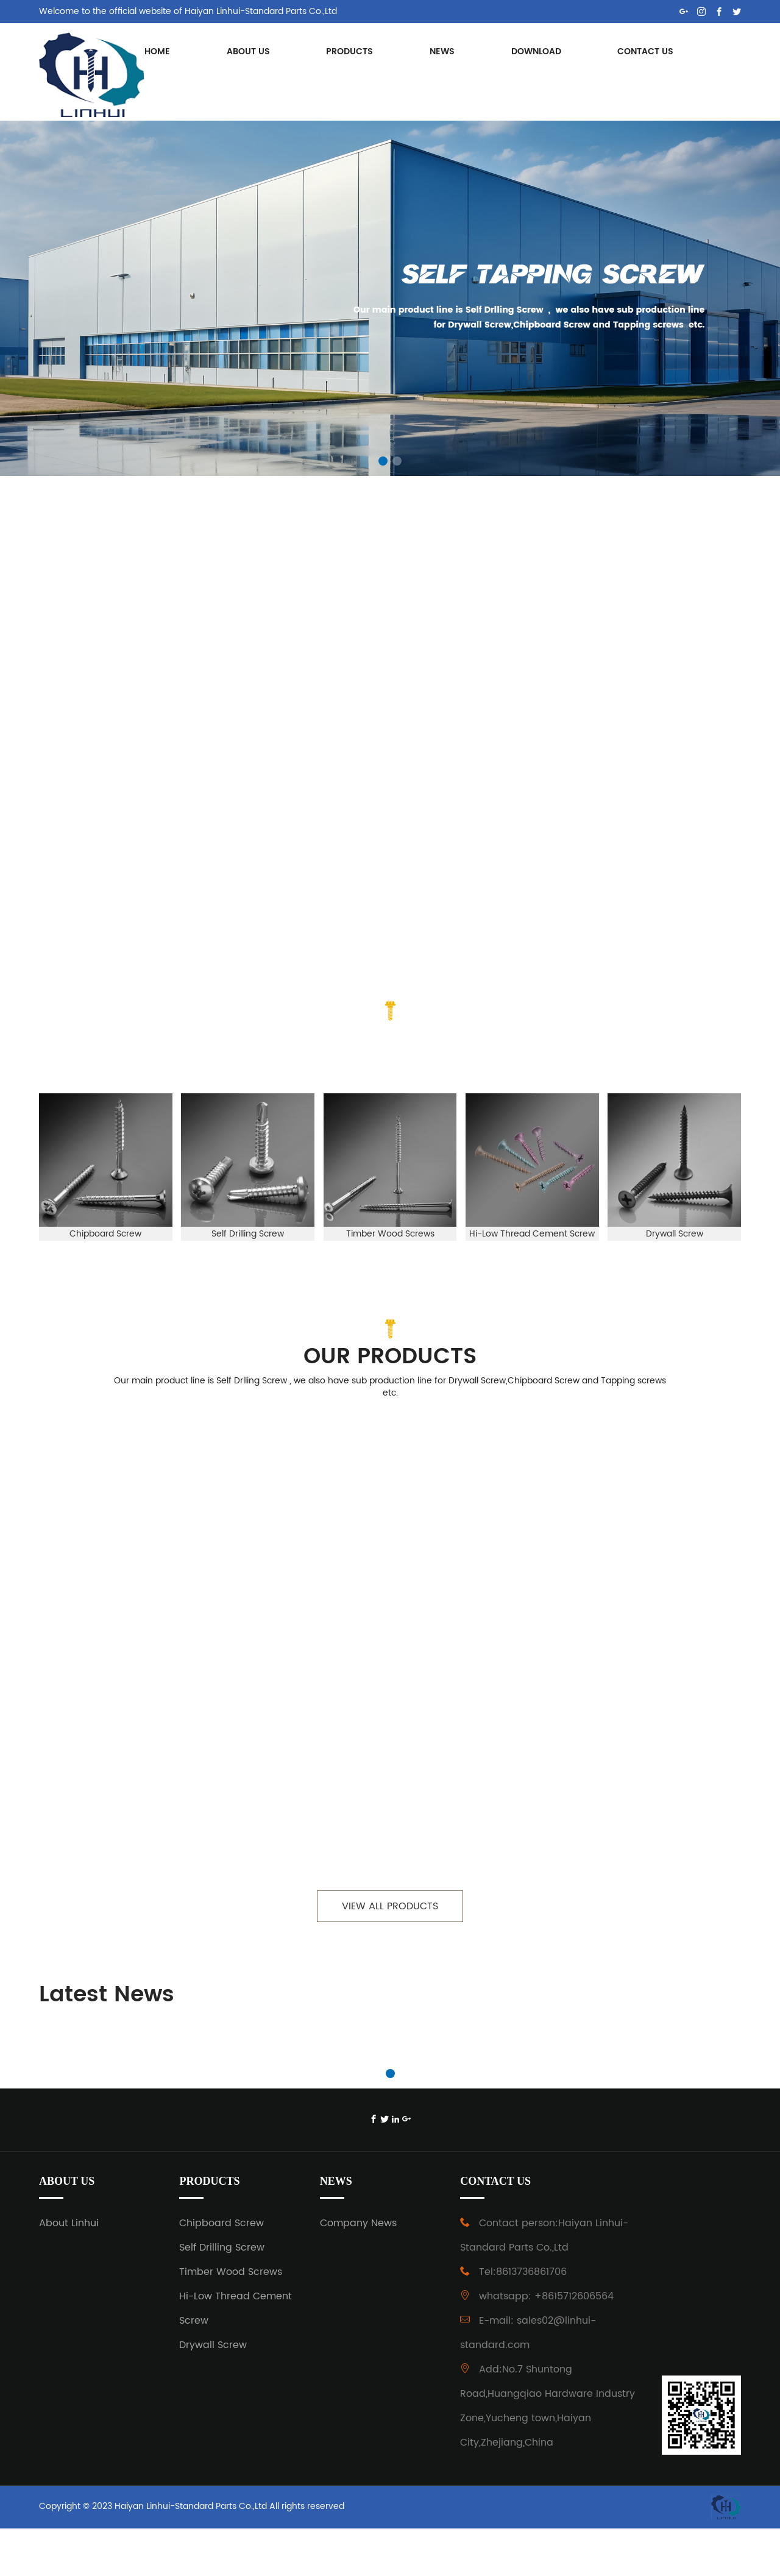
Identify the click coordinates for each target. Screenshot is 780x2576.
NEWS (442, 51)
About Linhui (69, 2271)
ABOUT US (248, 51)
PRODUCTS (349, 51)
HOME (157, 51)
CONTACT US (645, 51)
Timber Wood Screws (230, 2319)
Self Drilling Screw (221, 2295)
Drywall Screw (213, 2392)
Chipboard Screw (221, 2271)
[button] (383, 461)
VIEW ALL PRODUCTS (390, 1952)
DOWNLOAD (536, 51)
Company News (358, 2271)
